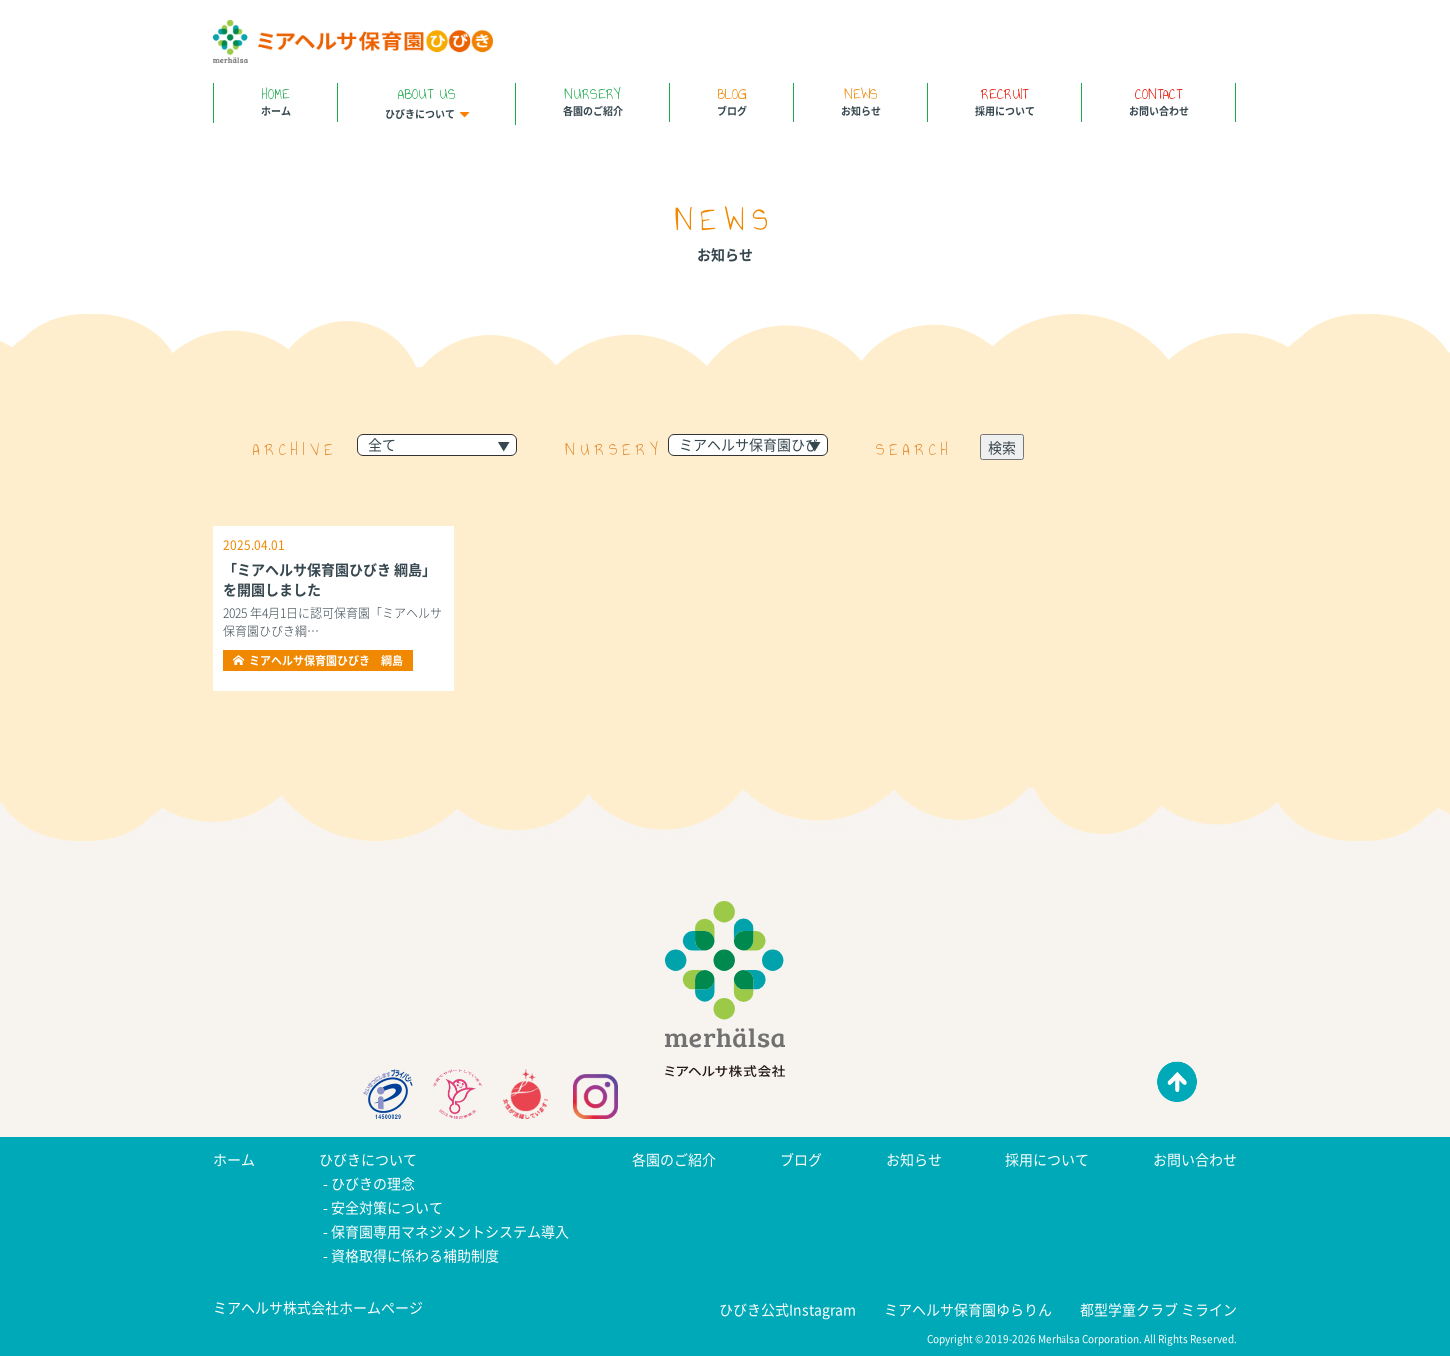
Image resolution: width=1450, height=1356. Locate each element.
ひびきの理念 (373, 1183)
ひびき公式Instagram (787, 1309)
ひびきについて (426, 102)
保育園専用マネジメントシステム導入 (450, 1231)
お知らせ (860, 100)
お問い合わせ (1158, 100)
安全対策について (387, 1207)
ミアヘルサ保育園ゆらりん (968, 1309)
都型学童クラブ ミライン (1158, 1309)
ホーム (275, 100)
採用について (1004, 100)
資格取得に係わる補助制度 (415, 1255)
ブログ (731, 100)
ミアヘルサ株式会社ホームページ (318, 1307)
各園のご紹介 (592, 100)
